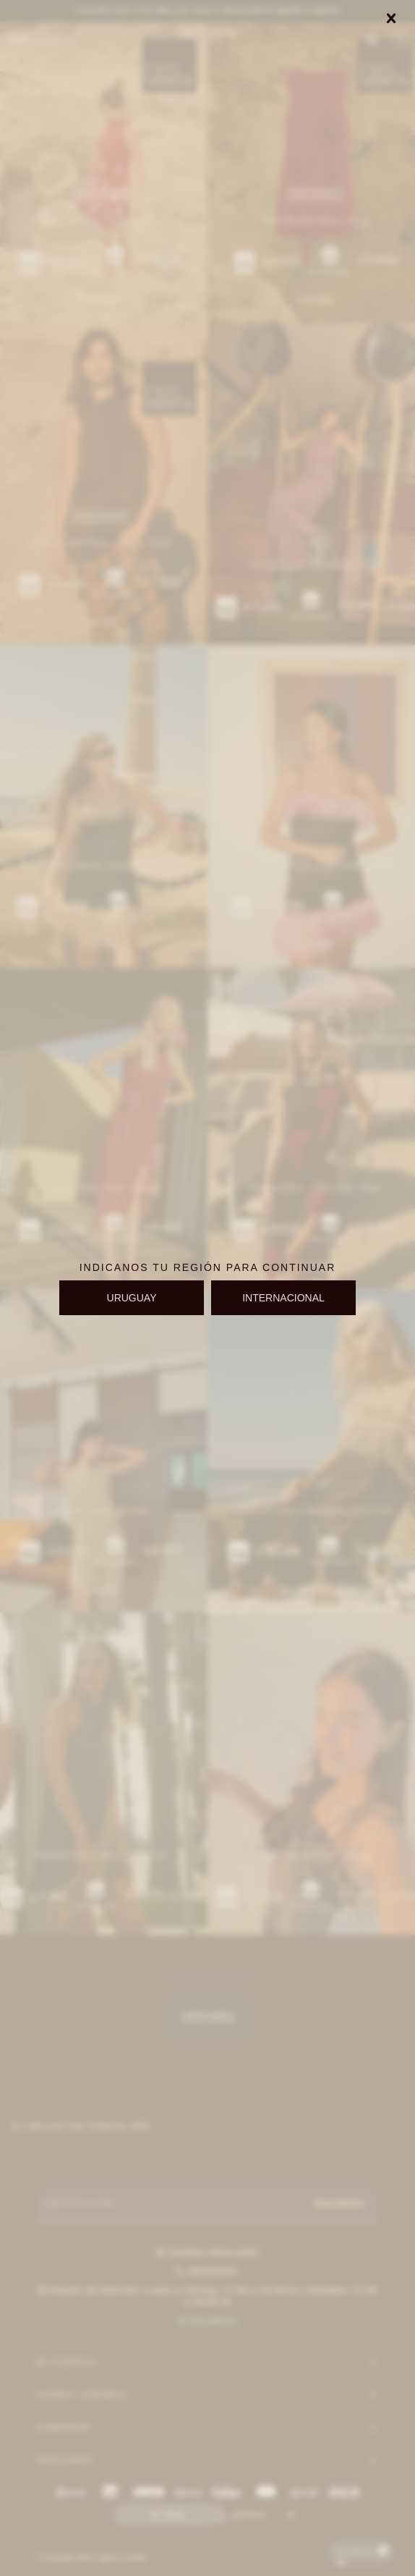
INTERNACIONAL (283, 1298)
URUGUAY (132, 1298)
